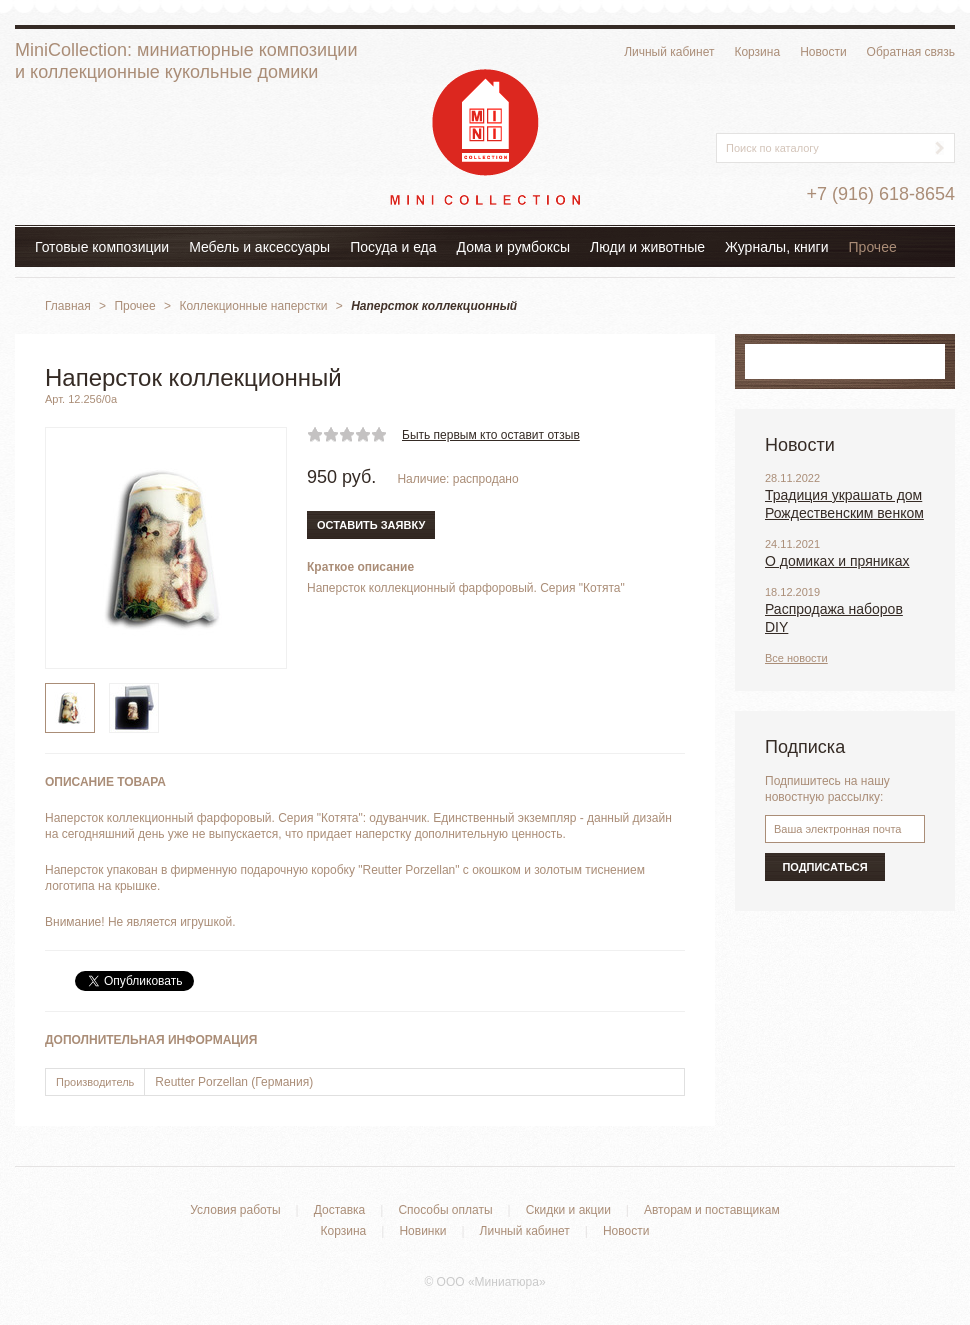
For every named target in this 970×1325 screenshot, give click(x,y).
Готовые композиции (102, 247)
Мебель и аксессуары (259, 247)
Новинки (422, 1231)
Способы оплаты (445, 1210)
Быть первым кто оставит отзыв (491, 435)
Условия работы (235, 1210)
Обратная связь (911, 52)
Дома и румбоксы (514, 247)
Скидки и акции (568, 1210)
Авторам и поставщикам (712, 1210)
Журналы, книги (777, 247)
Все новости (796, 658)
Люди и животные (647, 247)
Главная (68, 306)
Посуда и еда (393, 247)
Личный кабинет (669, 52)
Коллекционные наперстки (253, 306)
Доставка (340, 1210)
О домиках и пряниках (837, 561)
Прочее (873, 247)
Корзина (757, 52)
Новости (823, 52)
